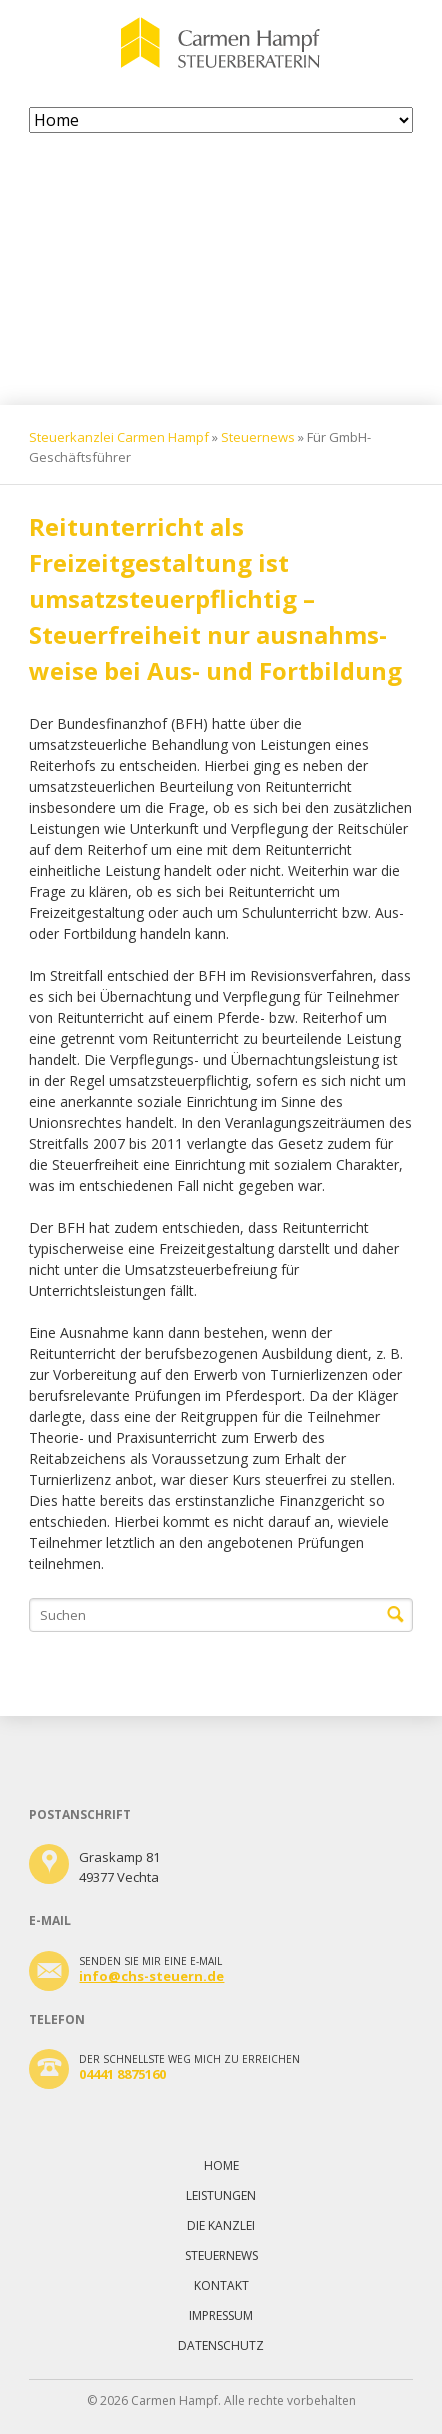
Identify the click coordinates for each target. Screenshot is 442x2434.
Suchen (396, 1615)
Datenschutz (221, 2345)
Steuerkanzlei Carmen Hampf (119, 437)
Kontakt (221, 2285)
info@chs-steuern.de (151, 1976)
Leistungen (221, 2195)
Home (221, 2165)
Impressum (221, 2315)
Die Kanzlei (221, 2225)
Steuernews (258, 437)
